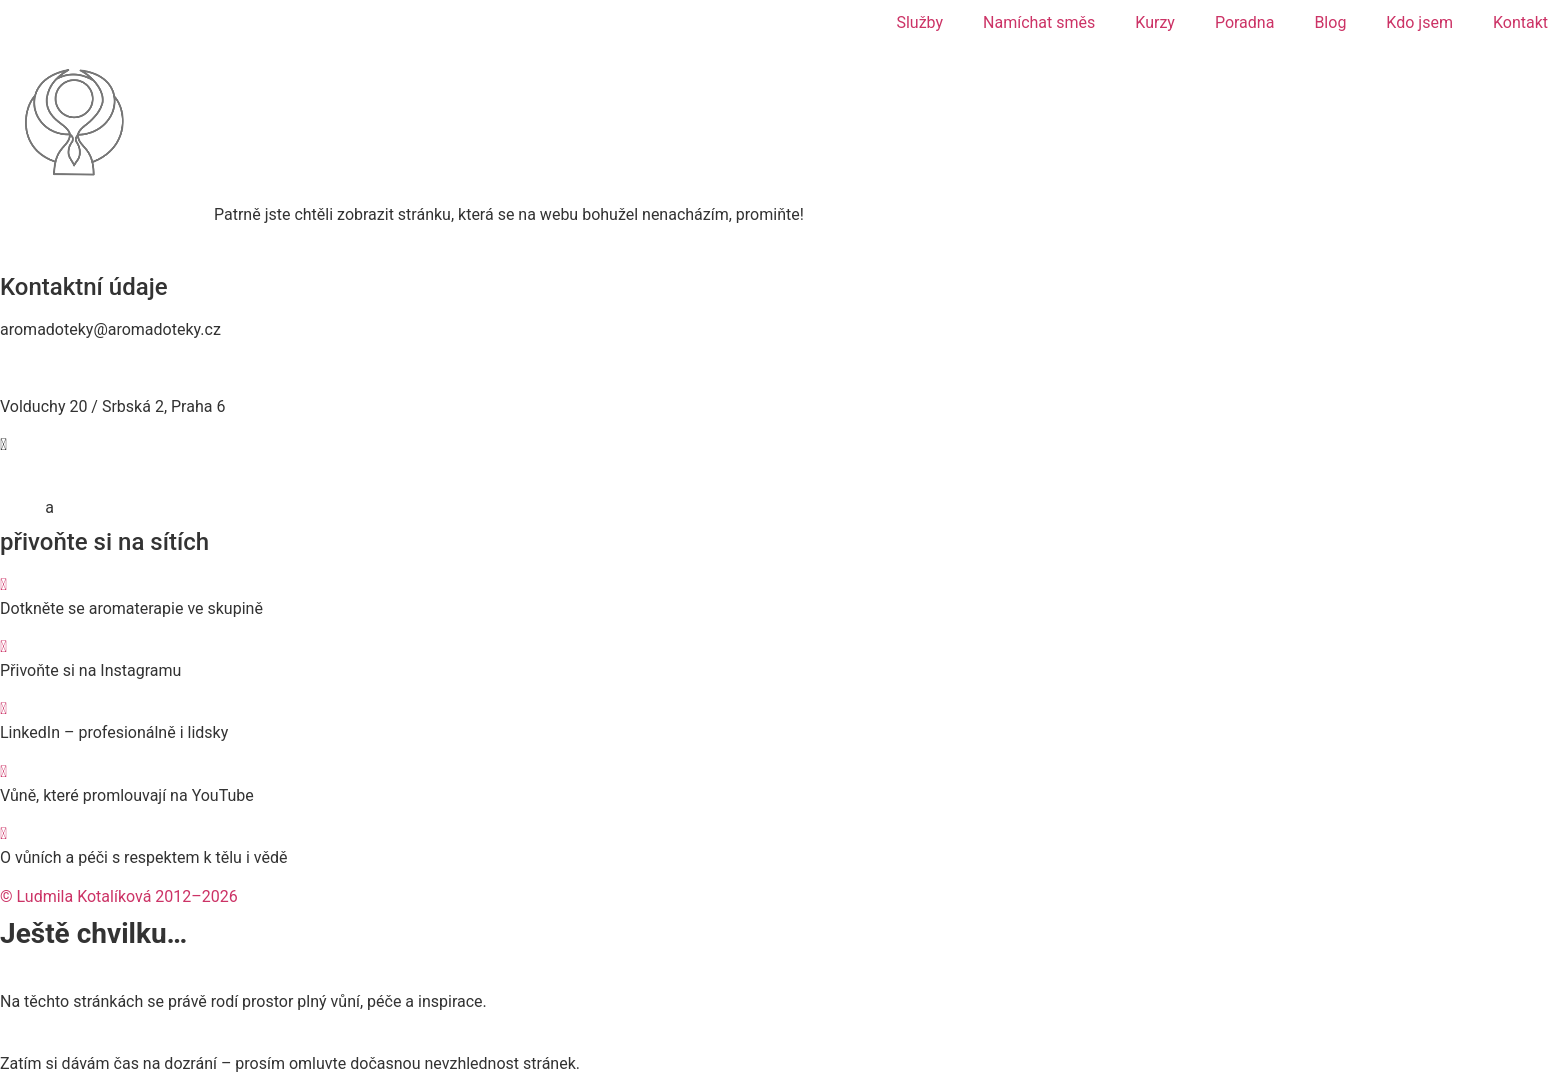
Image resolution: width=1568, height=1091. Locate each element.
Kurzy (1155, 22)
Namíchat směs (1039, 22)
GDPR (20, 507)
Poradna (1245, 22)
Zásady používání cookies (149, 507)
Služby (919, 22)
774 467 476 (44, 368)
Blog (1330, 22)
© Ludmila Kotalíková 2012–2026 (119, 896)
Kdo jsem (1419, 22)
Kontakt (1520, 22)
